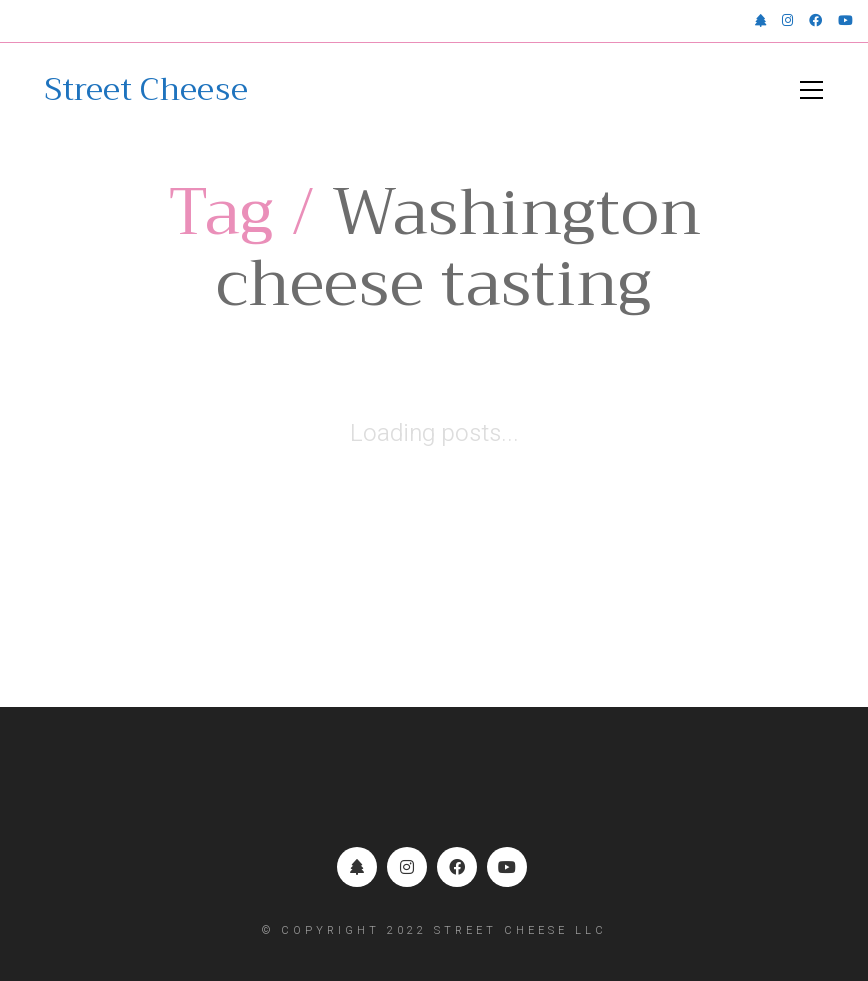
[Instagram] (407, 867)
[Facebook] (457, 867)
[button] (811, 90)
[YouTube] (507, 867)
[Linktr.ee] (357, 867)
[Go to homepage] (146, 90)
